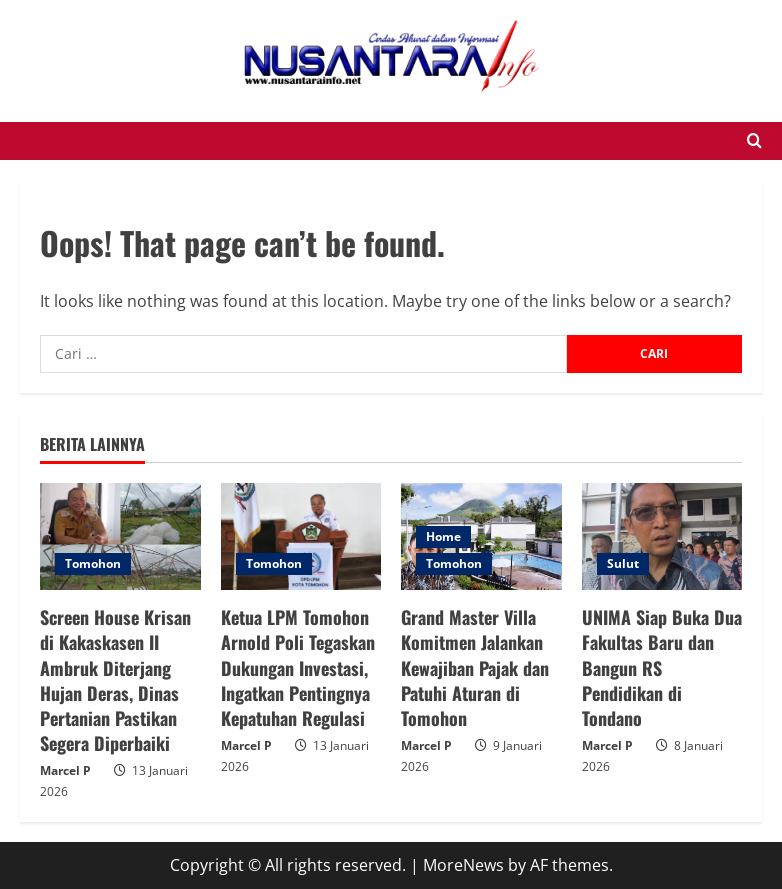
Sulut (623, 563)
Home (443, 536)
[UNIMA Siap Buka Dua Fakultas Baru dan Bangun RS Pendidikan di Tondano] (662, 536)
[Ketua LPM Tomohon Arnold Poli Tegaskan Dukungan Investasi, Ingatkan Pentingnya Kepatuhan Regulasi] (301, 536)
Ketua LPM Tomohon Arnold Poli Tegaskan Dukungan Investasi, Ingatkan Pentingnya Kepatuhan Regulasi (298, 667)
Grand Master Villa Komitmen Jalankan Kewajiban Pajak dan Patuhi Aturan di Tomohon (475, 667)
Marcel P (65, 770)
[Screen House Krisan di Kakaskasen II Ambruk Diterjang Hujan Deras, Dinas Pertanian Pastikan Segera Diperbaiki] (120, 536)
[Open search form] (754, 141)
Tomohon (93, 563)
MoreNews (463, 865)
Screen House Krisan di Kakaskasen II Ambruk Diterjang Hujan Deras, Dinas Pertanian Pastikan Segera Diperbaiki (115, 680)
